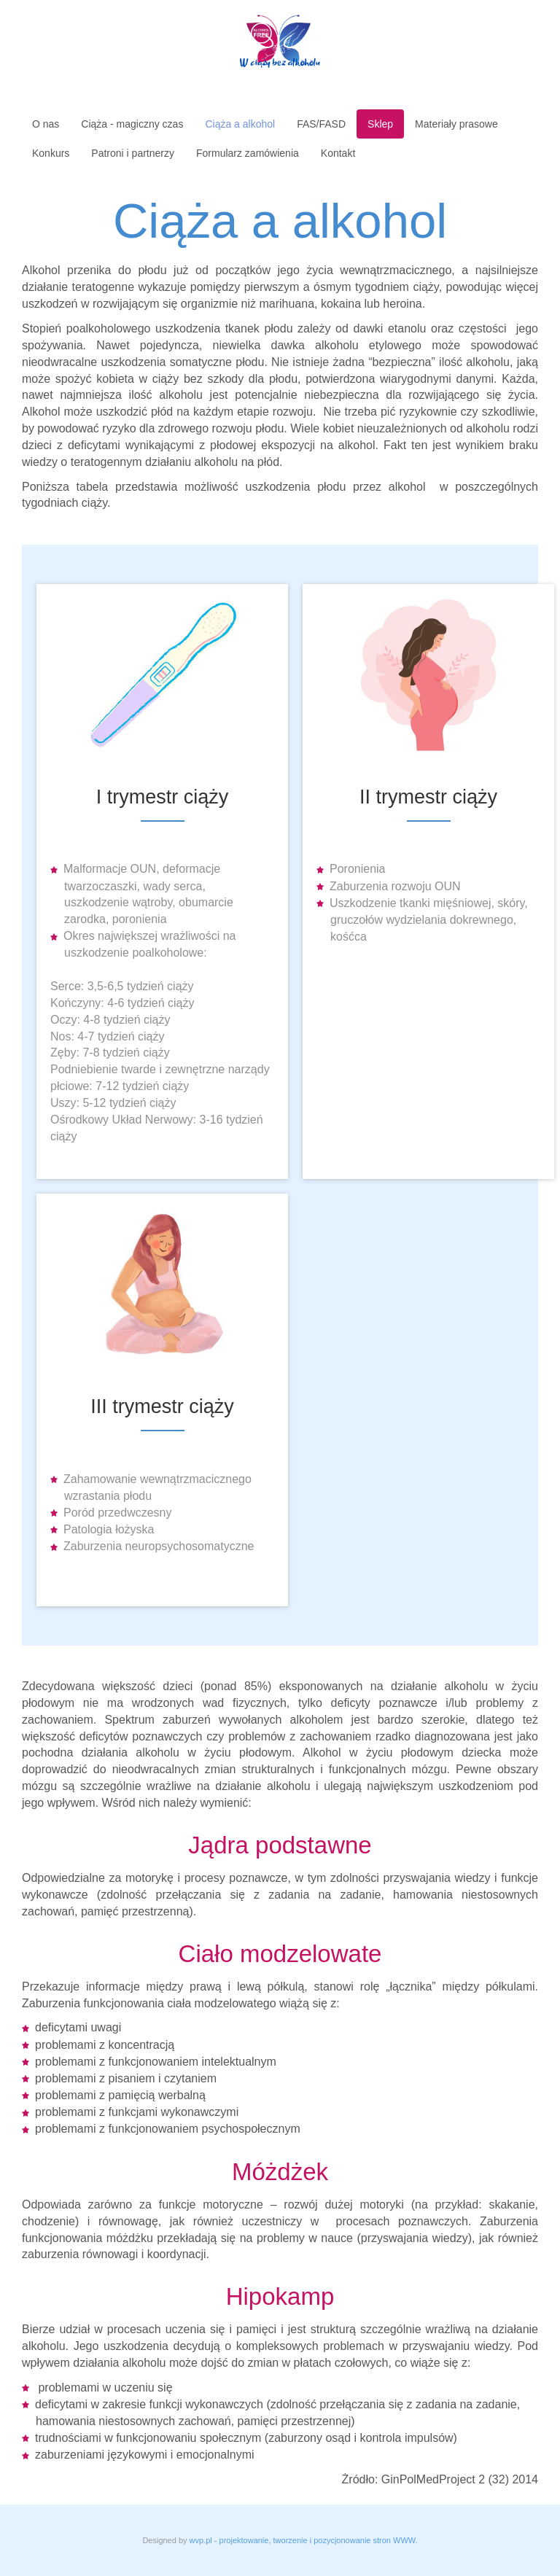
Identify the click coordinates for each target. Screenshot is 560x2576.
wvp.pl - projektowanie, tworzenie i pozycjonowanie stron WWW (303, 2540)
